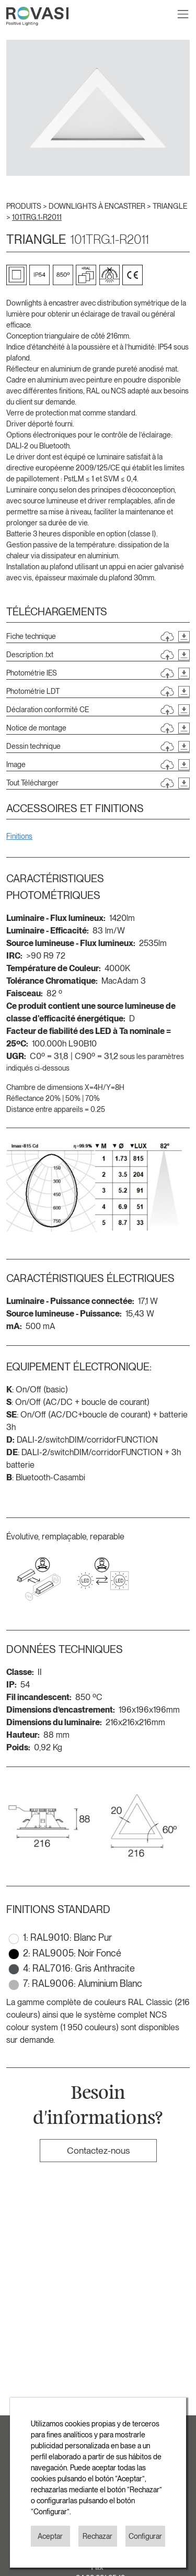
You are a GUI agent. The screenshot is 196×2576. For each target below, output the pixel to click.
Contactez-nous (98, 2150)
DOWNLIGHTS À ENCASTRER (98, 206)
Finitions (19, 836)
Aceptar (50, 2536)
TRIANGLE (170, 206)
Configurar (145, 2536)
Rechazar (97, 2536)
